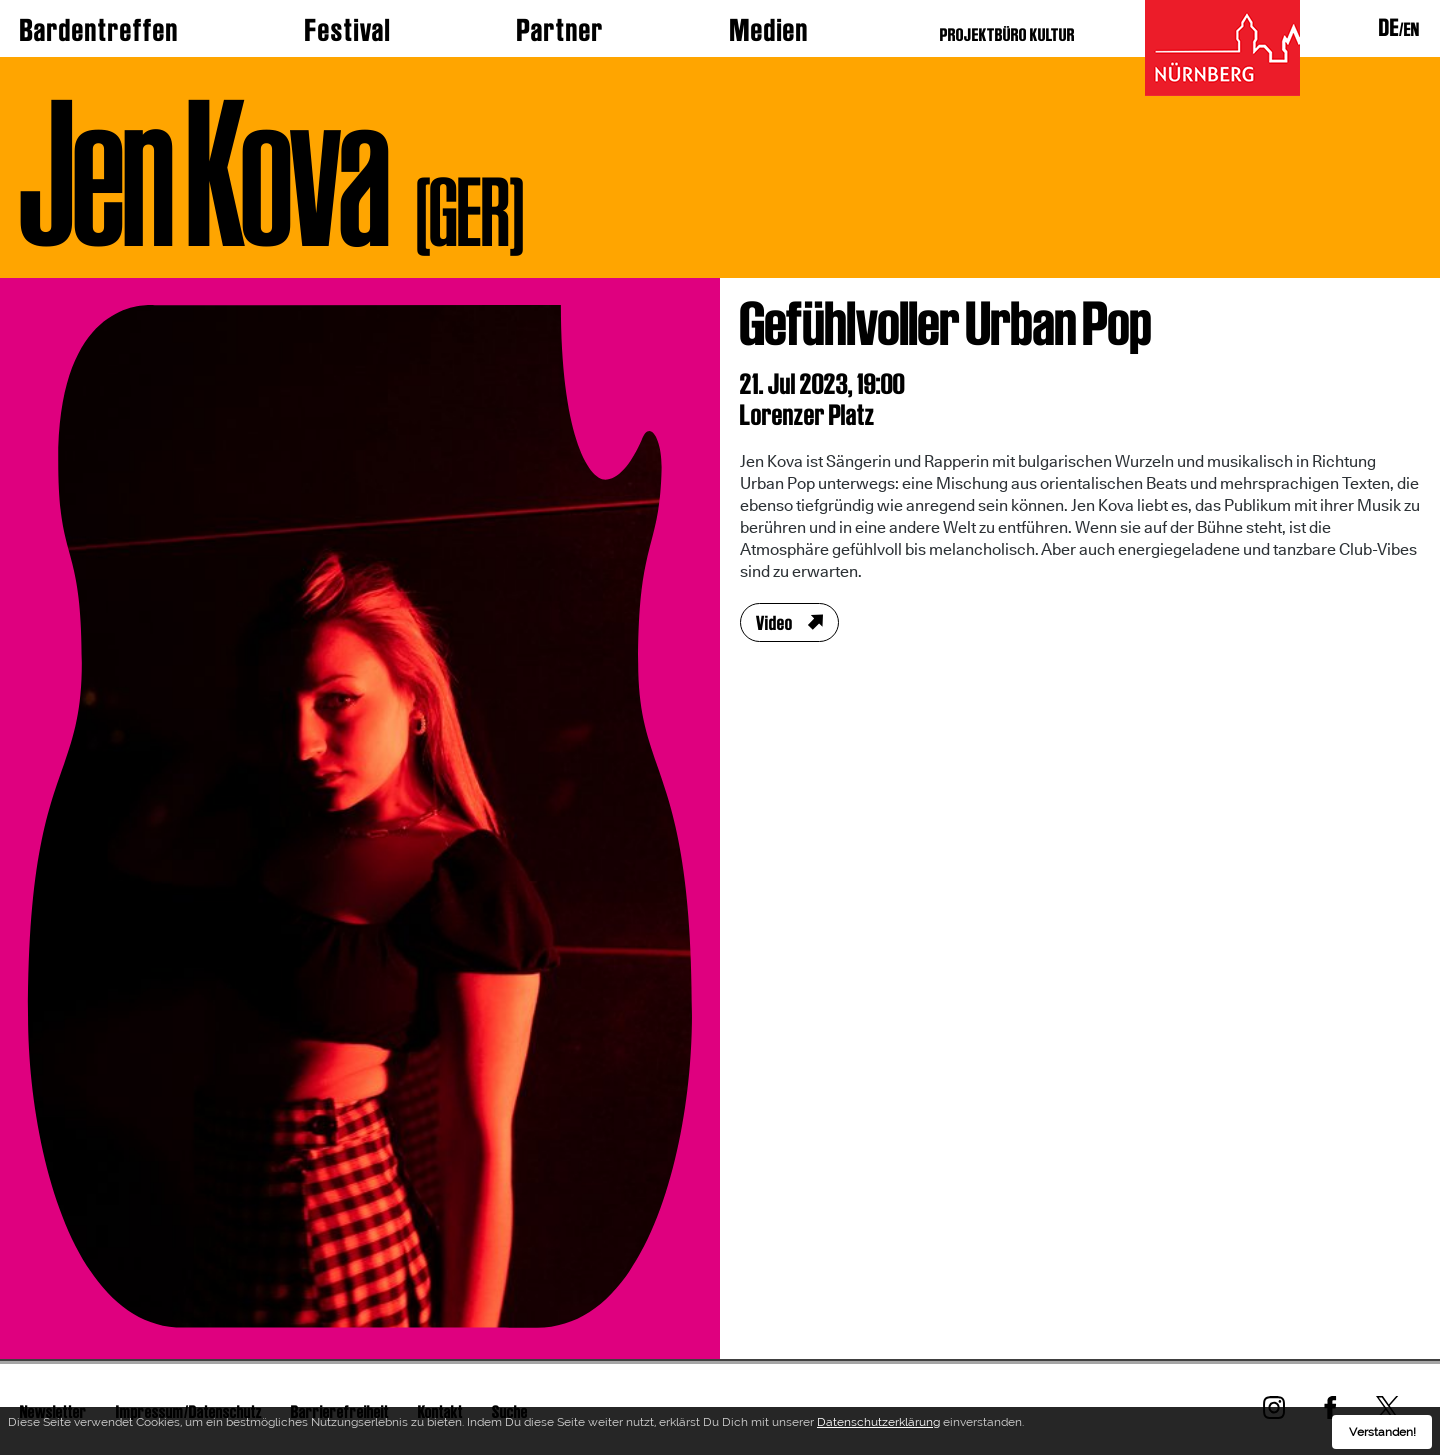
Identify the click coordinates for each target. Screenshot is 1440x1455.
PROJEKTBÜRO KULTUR (1007, 34)
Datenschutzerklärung (878, 1425)
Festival (348, 30)
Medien (769, 30)
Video (774, 623)
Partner (560, 30)
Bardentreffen (99, 30)
